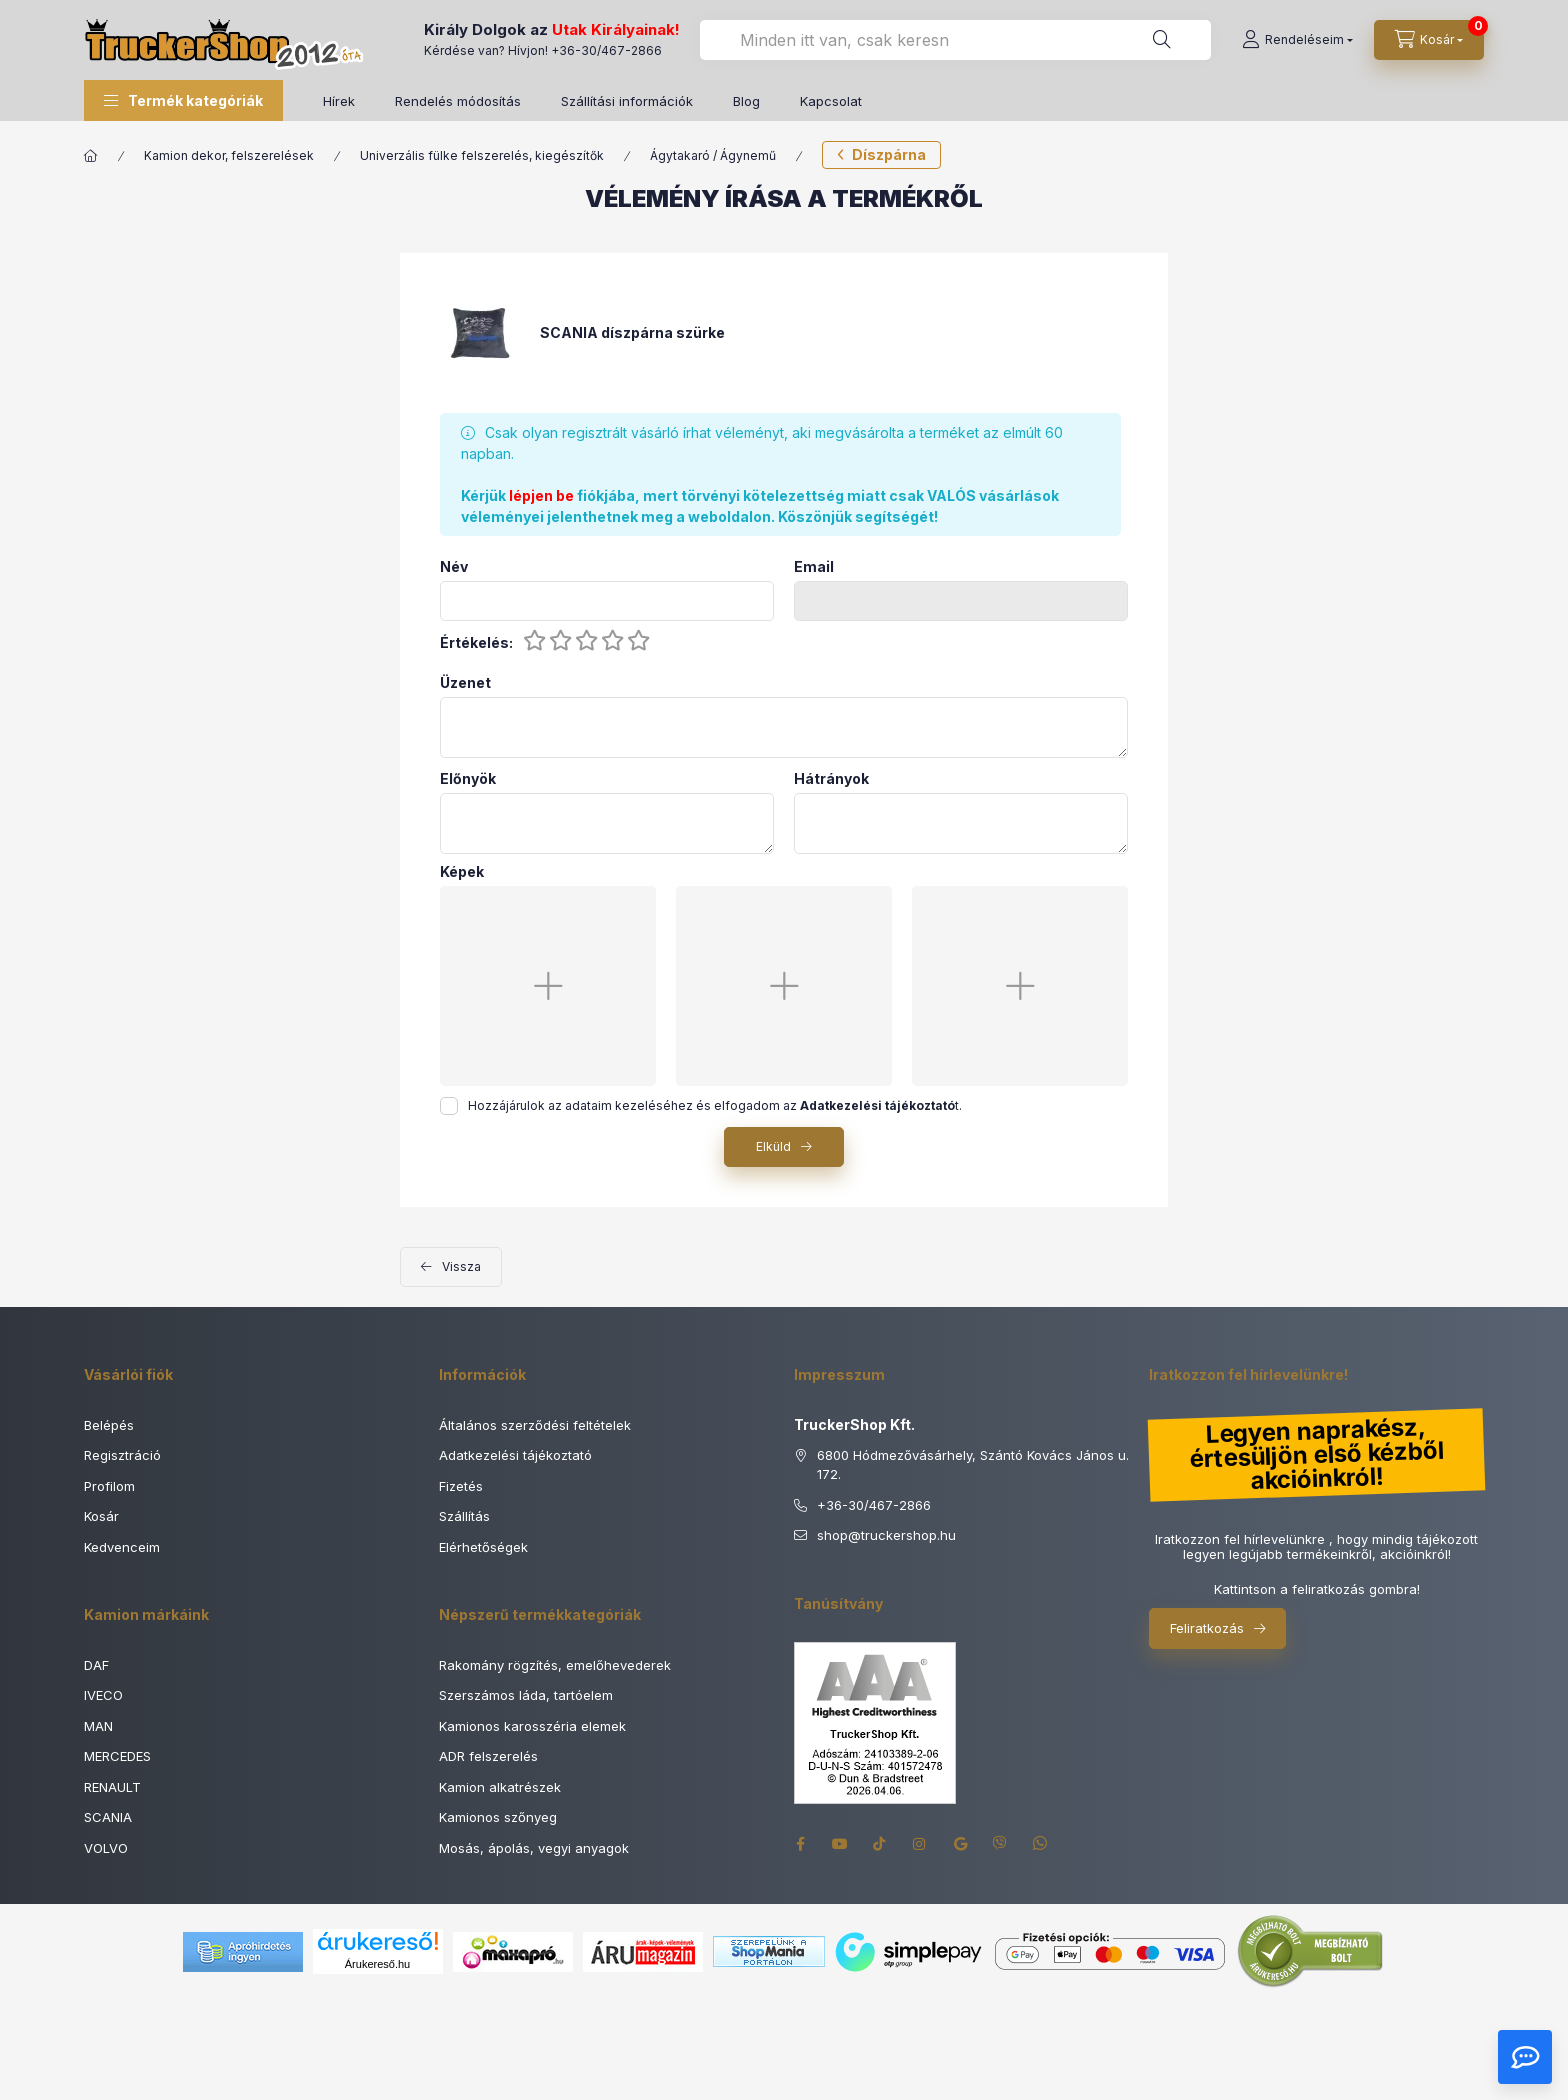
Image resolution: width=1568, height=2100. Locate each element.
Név (454, 567)
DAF (96, 1665)
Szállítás (464, 1516)
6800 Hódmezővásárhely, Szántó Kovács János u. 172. (973, 1465)
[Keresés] (1162, 40)
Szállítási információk (627, 101)
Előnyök (468, 779)
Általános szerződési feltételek (535, 1425)
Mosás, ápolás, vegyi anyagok (534, 1848)
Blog (746, 101)
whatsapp (1040, 1844)
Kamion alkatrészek (500, 1787)
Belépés (109, 1425)
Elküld (773, 1146)
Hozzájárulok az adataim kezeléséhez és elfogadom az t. (715, 1105)
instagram (920, 1844)
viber (1000, 1844)
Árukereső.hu (377, 1964)
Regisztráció (122, 1455)
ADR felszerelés (488, 1756)
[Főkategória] (91, 156)
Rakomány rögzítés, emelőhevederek (555, 1665)
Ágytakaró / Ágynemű (713, 155)
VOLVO (106, 1848)
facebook (800, 1844)
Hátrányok (831, 779)
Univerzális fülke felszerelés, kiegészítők (482, 155)
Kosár (101, 1516)
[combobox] (955, 40)
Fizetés (461, 1486)
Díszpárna (889, 154)
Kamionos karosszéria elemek (532, 1726)
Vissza (461, 1266)
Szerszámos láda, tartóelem (526, 1695)
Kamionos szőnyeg (498, 1817)
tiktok (880, 1844)
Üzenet (465, 683)
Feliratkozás (1207, 1628)
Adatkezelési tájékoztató (515, 1455)
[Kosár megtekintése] (1429, 40)
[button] (183, 100)
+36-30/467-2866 (606, 50)
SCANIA (108, 1817)
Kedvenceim (122, 1547)
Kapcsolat (831, 101)
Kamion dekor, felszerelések (229, 155)
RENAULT (112, 1787)
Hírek (339, 101)
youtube (840, 1844)
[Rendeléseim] (1297, 40)
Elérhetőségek (483, 1547)
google (960, 1844)
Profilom (109, 1486)
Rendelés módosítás (458, 101)
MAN (98, 1726)
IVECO (103, 1695)
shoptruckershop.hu (886, 1536)
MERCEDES (117, 1756)
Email (814, 567)
